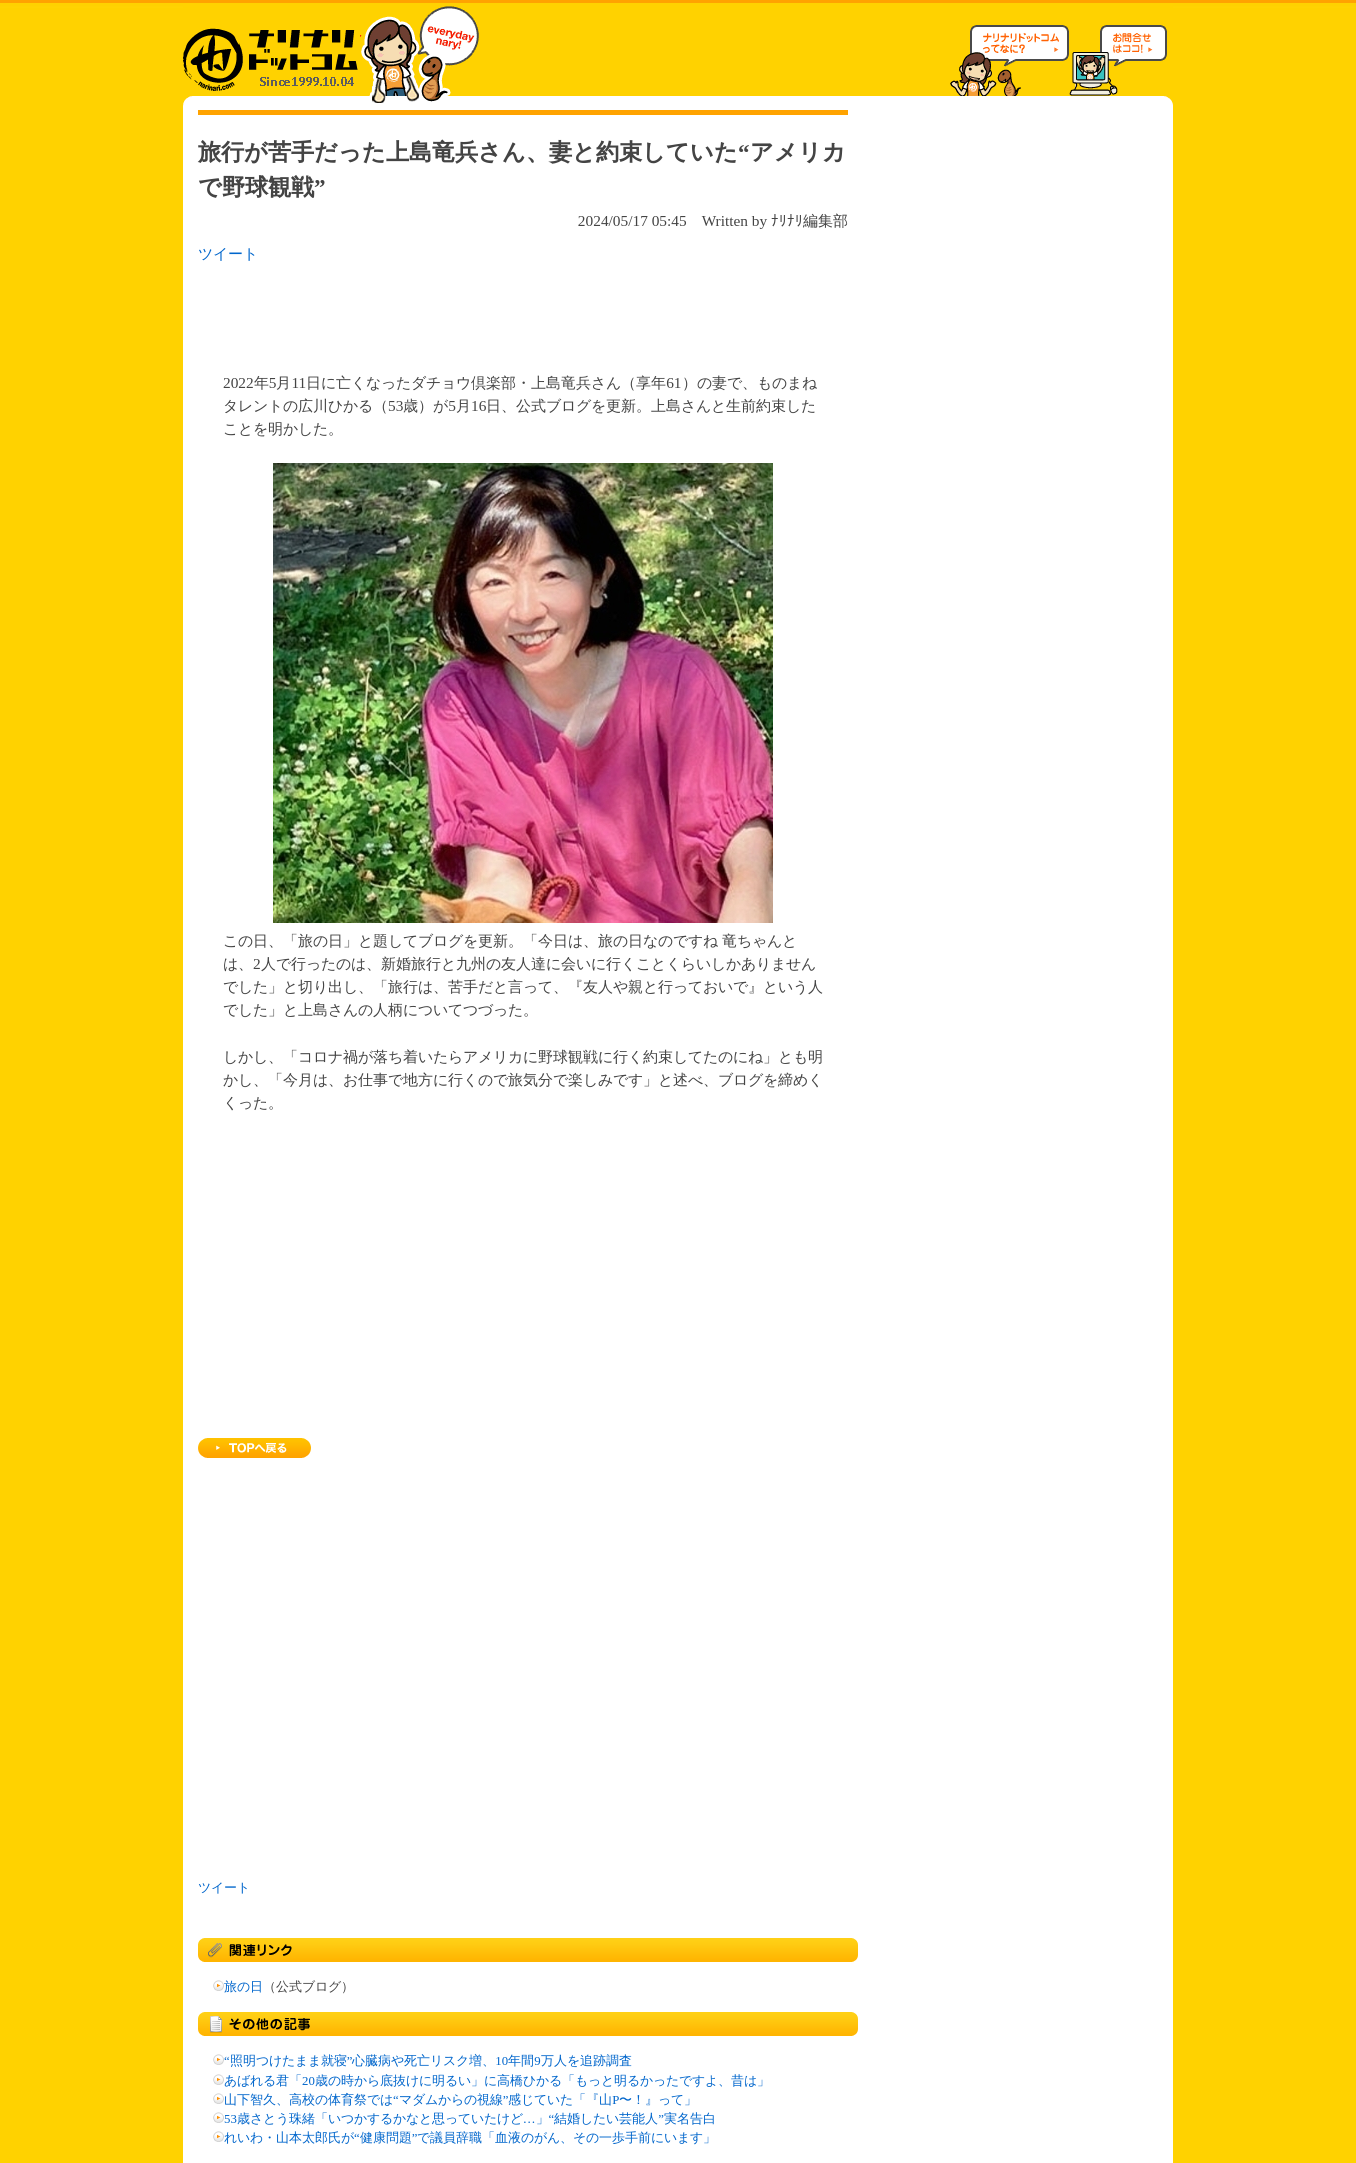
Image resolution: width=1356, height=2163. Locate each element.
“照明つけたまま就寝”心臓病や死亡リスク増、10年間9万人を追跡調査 (428, 2061)
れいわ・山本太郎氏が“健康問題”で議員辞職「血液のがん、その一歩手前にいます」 (470, 2138)
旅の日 (243, 1987)
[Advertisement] (457, 312)
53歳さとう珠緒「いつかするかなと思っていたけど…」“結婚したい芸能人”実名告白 (470, 2119)
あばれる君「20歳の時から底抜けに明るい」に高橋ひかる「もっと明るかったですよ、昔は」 (497, 2081)
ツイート (228, 253)
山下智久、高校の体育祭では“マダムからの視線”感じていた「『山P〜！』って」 (460, 2100)
